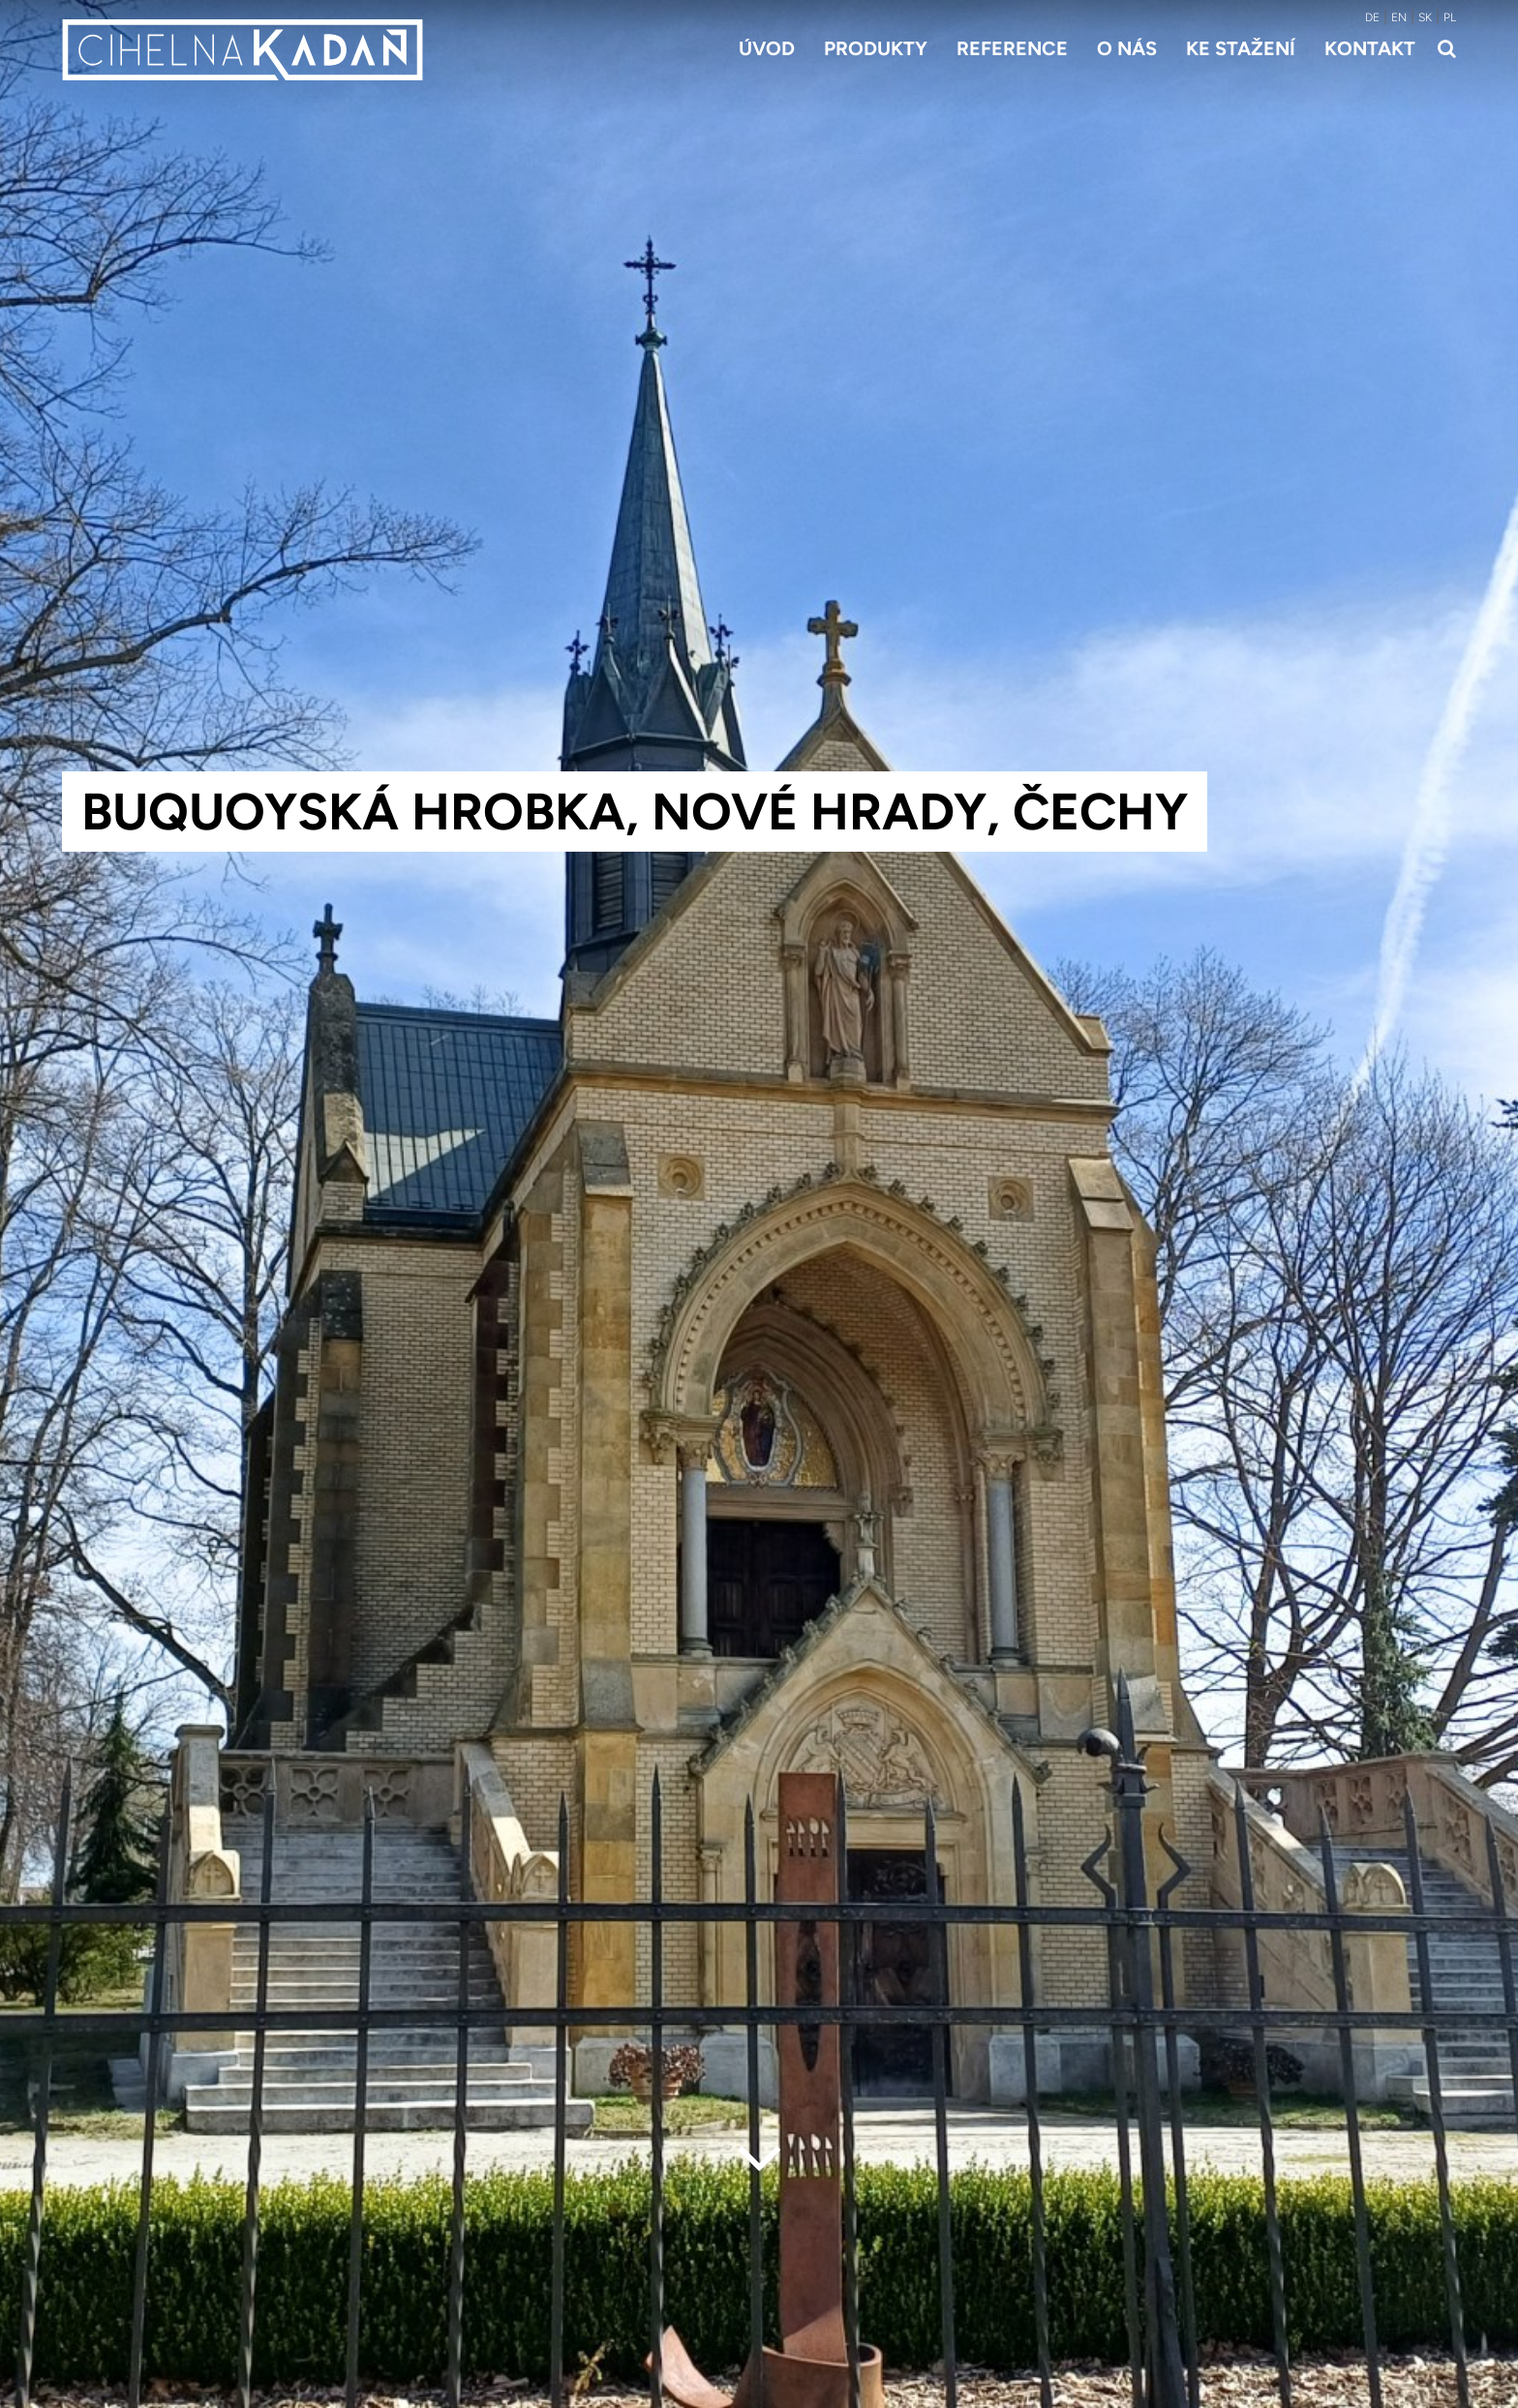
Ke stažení (1240, 48)
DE (1372, 17)
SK (1425, 17)
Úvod (767, 48)
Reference (1012, 48)
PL (1449, 17)
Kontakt (1369, 48)
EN (1399, 17)
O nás (1127, 48)
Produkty (875, 48)
